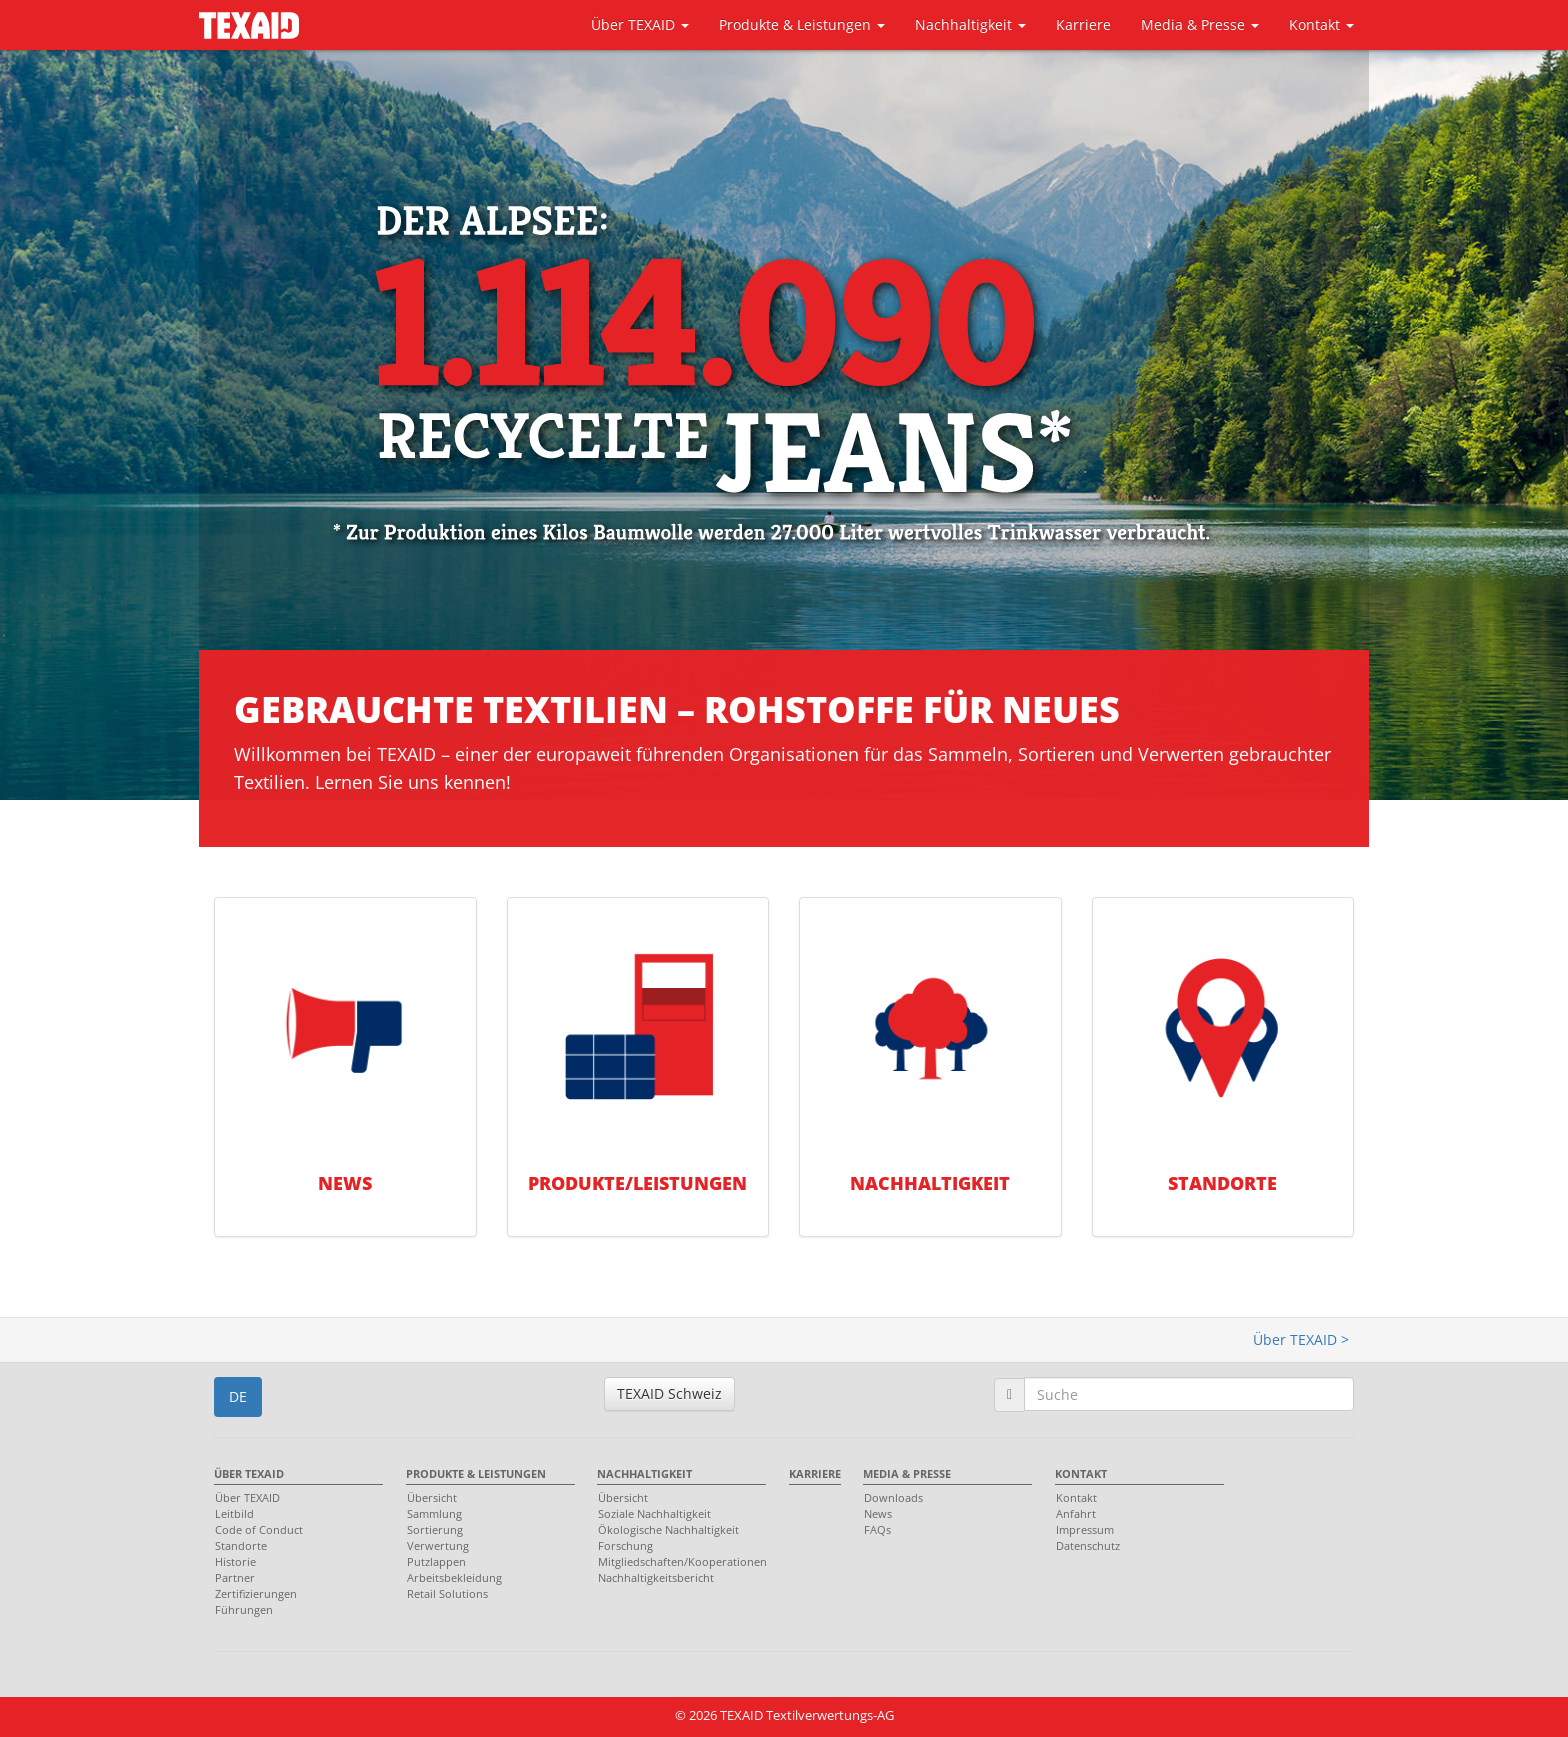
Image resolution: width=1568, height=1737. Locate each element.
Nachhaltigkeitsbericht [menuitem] (656, 1577)
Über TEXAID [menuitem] (249, 1473)
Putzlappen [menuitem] (436, 1561)
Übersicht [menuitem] (432, 1497)
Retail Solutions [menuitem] (447, 1593)
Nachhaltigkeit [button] (970, 24)
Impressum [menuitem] (1085, 1529)
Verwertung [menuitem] (438, 1545)
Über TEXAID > (1301, 1339)
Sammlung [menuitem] (434, 1513)
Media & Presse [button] (1200, 24)
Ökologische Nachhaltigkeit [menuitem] (668, 1529)
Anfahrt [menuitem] (1076, 1513)
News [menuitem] (878, 1513)
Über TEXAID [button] (640, 24)
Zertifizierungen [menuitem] (256, 1593)
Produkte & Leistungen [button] (802, 24)
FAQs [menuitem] (877, 1529)
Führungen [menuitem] (244, 1609)
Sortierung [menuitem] (435, 1529)
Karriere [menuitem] (815, 1473)
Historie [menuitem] (235, 1561)
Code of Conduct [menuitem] (259, 1529)
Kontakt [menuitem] (1081, 1473)
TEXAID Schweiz (669, 1393)
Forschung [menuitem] (625, 1545)
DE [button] (238, 1396)
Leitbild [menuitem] (234, 1513)
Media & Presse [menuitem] (907, 1473)
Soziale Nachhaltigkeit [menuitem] (654, 1513)
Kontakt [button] (1321, 24)
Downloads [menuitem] (893, 1497)
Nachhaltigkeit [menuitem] (644, 1473)
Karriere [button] (1083, 24)
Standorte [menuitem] (241, 1545)
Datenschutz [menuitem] (1088, 1545)
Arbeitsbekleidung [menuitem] (454, 1577)
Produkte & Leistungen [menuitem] (476, 1473)
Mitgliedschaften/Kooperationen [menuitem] (676, 1561)
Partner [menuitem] (235, 1577)
